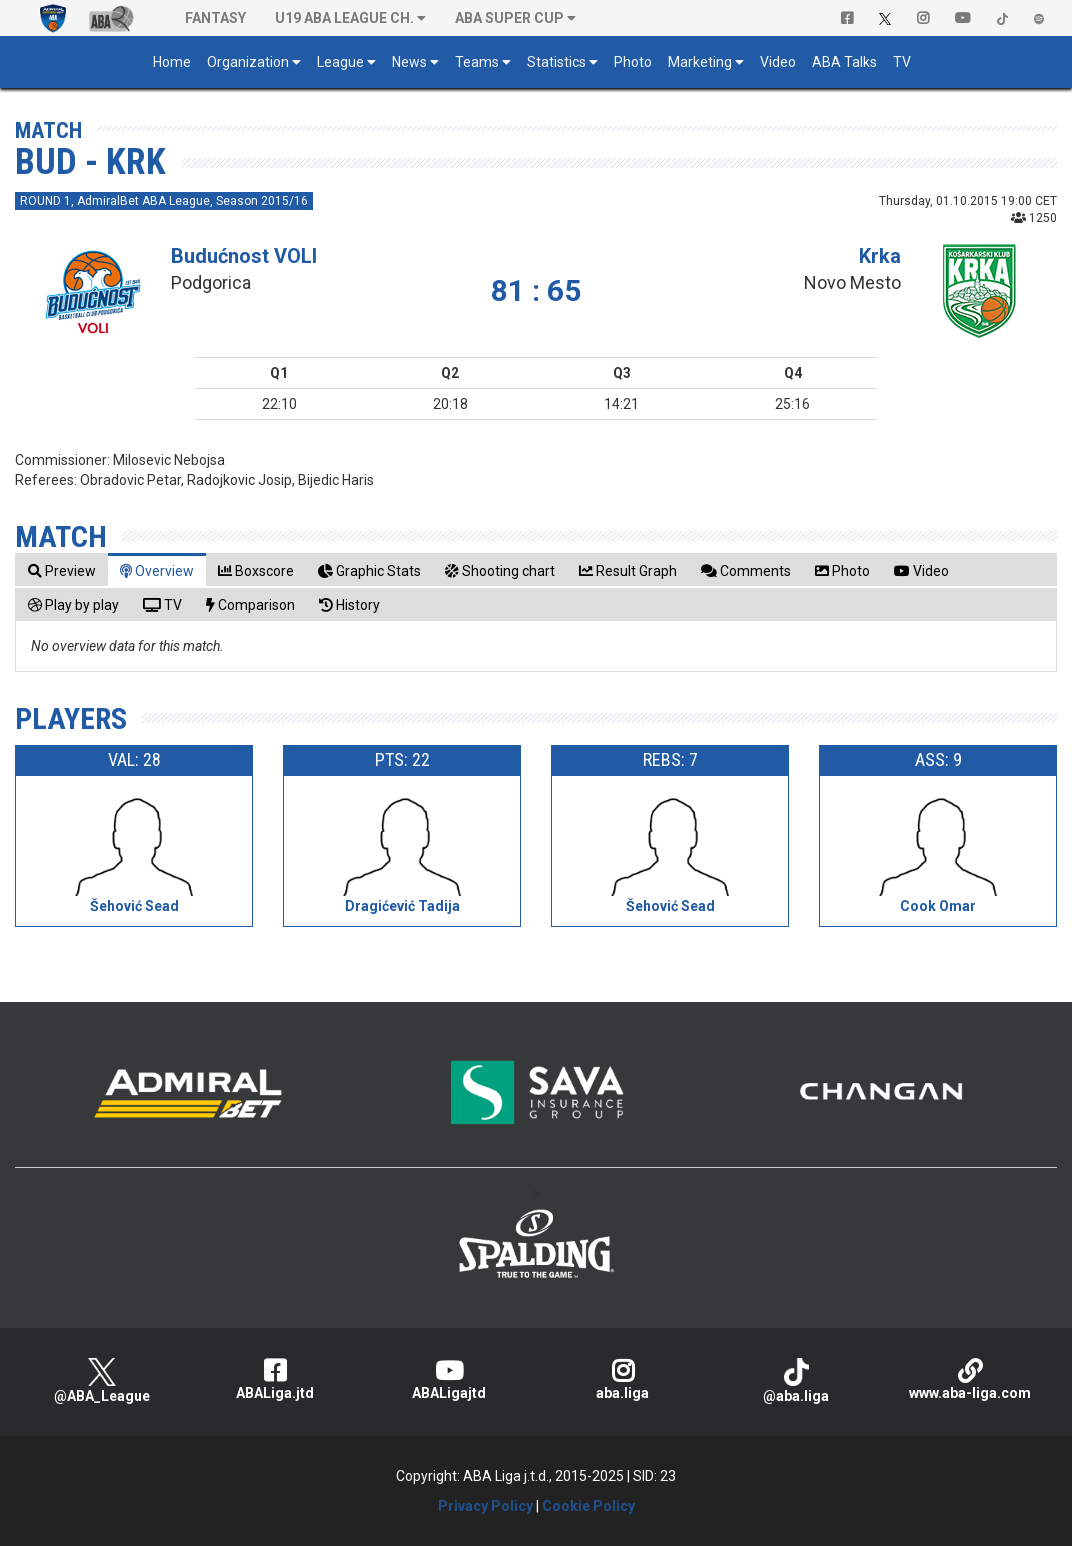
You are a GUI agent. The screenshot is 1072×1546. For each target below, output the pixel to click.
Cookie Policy (588, 1506)
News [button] (409, 62)
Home (172, 62)
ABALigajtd (449, 1379)
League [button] (340, 62)
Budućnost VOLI (244, 256)
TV (902, 62)
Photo (633, 62)
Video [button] (778, 62)
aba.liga (623, 1379)
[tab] (62, 570)
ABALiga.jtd (276, 1379)
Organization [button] (248, 62)
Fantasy (215, 18)
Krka (880, 256)
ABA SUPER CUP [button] (509, 18)
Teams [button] (477, 62)
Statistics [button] (556, 62)
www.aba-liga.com (970, 1379)
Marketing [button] (700, 62)
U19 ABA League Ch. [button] (344, 18)
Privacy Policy (485, 1506)
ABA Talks (844, 62)
